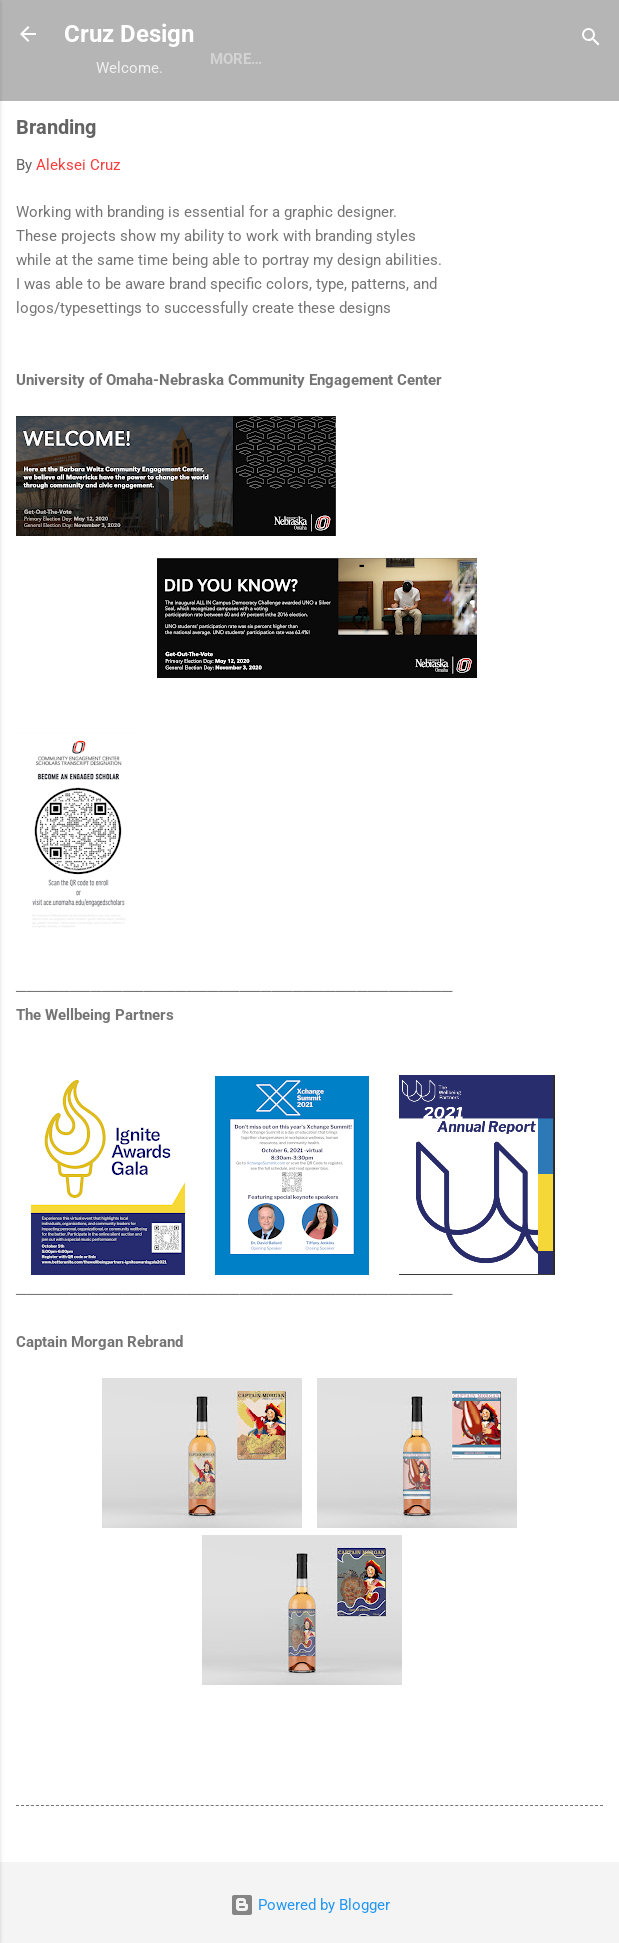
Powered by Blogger (310, 1905)
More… (236, 59)
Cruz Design (129, 34)
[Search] (591, 40)
